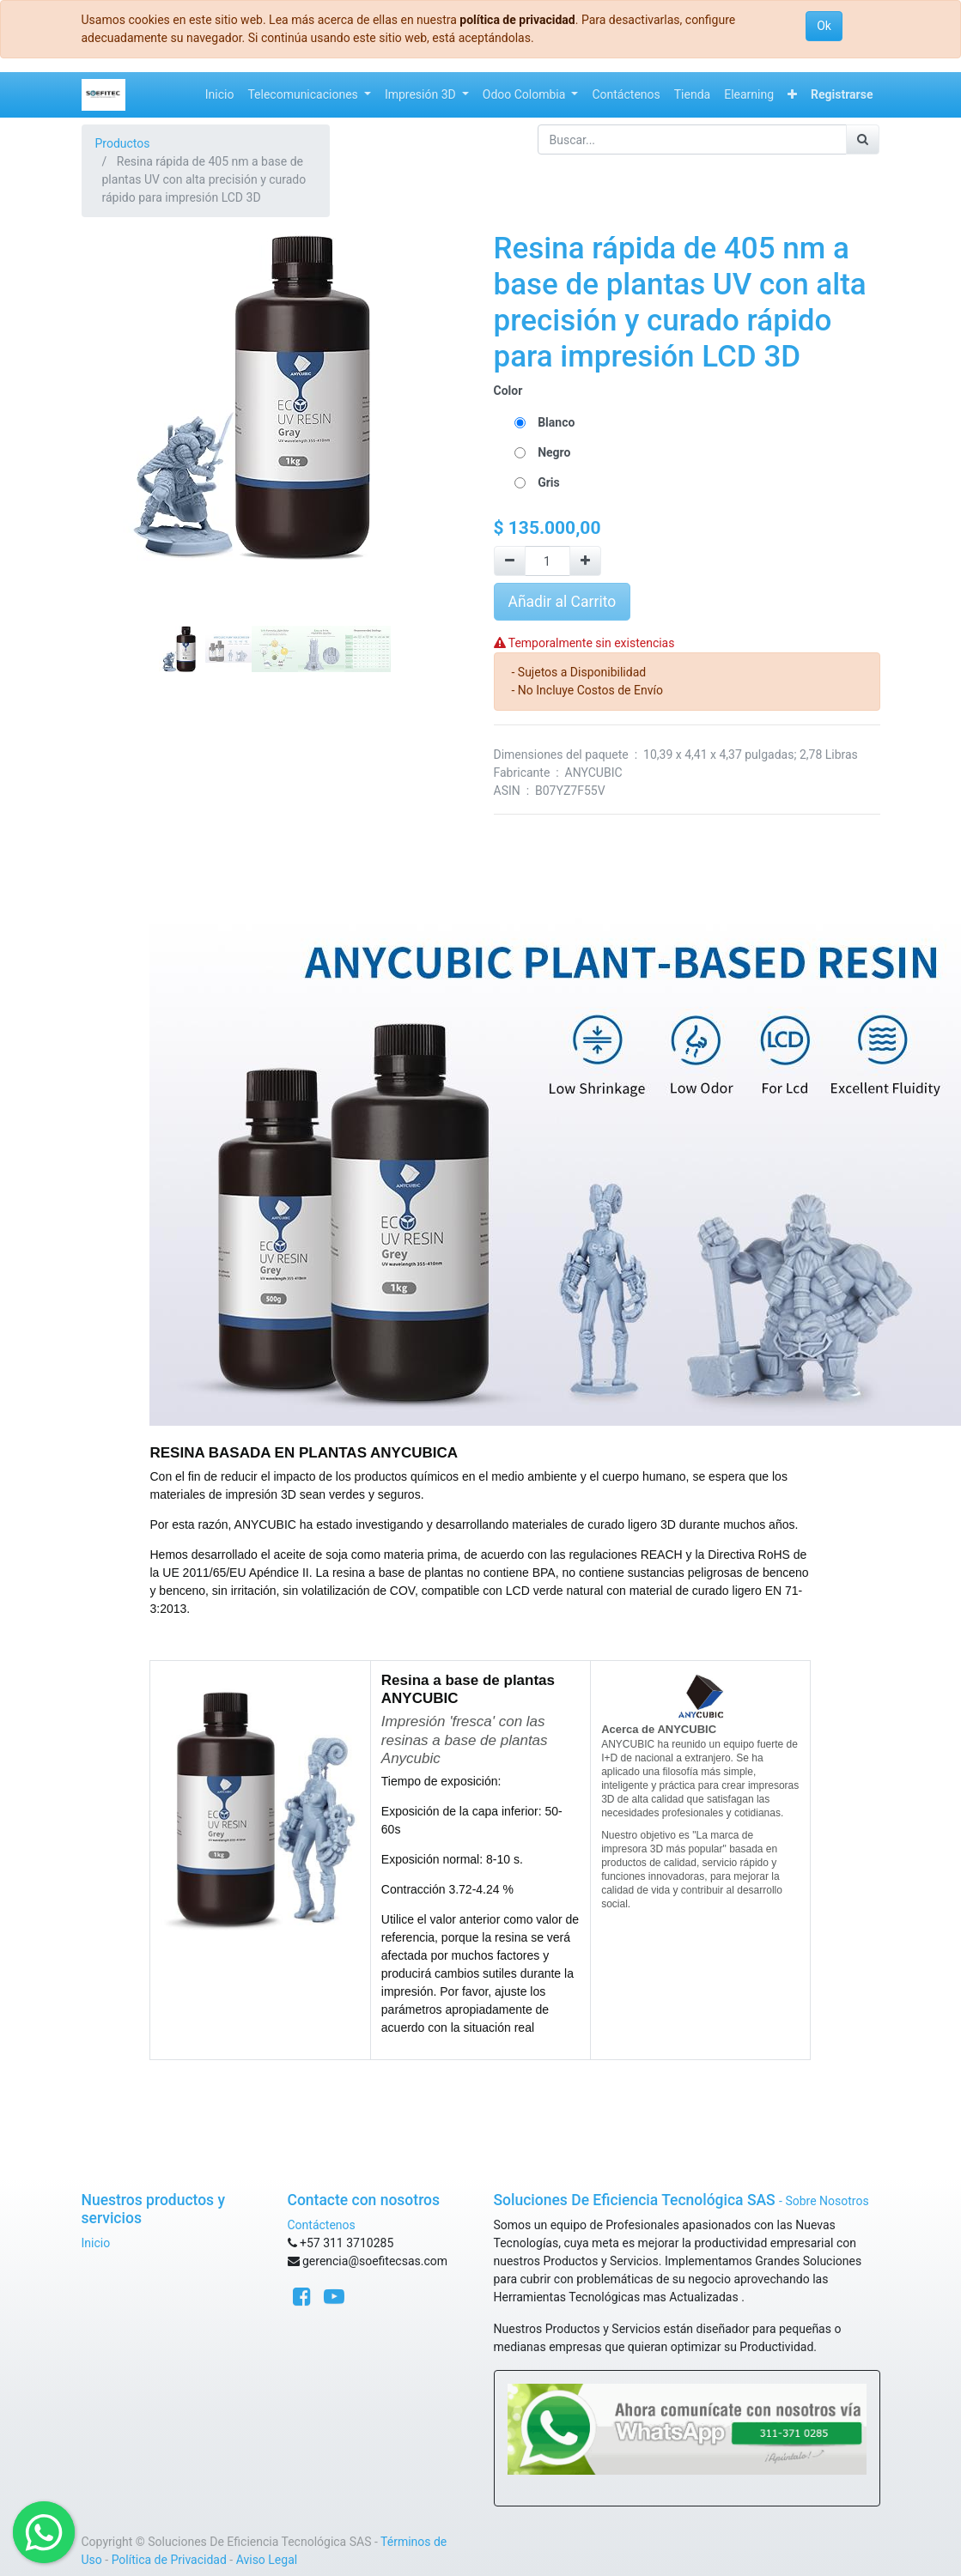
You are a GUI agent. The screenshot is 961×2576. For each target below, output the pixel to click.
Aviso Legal (267, 2560)
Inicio (96, 2243)
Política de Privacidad (169, 2560)
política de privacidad (517, 20)
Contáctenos (322, 2225)
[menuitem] (219, 95)
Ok (824, 26)
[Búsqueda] (862, 139)
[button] (792, 95)
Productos (122, 143)
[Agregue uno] (585, 561)
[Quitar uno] (510, 561)
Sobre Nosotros (826, 2201)
